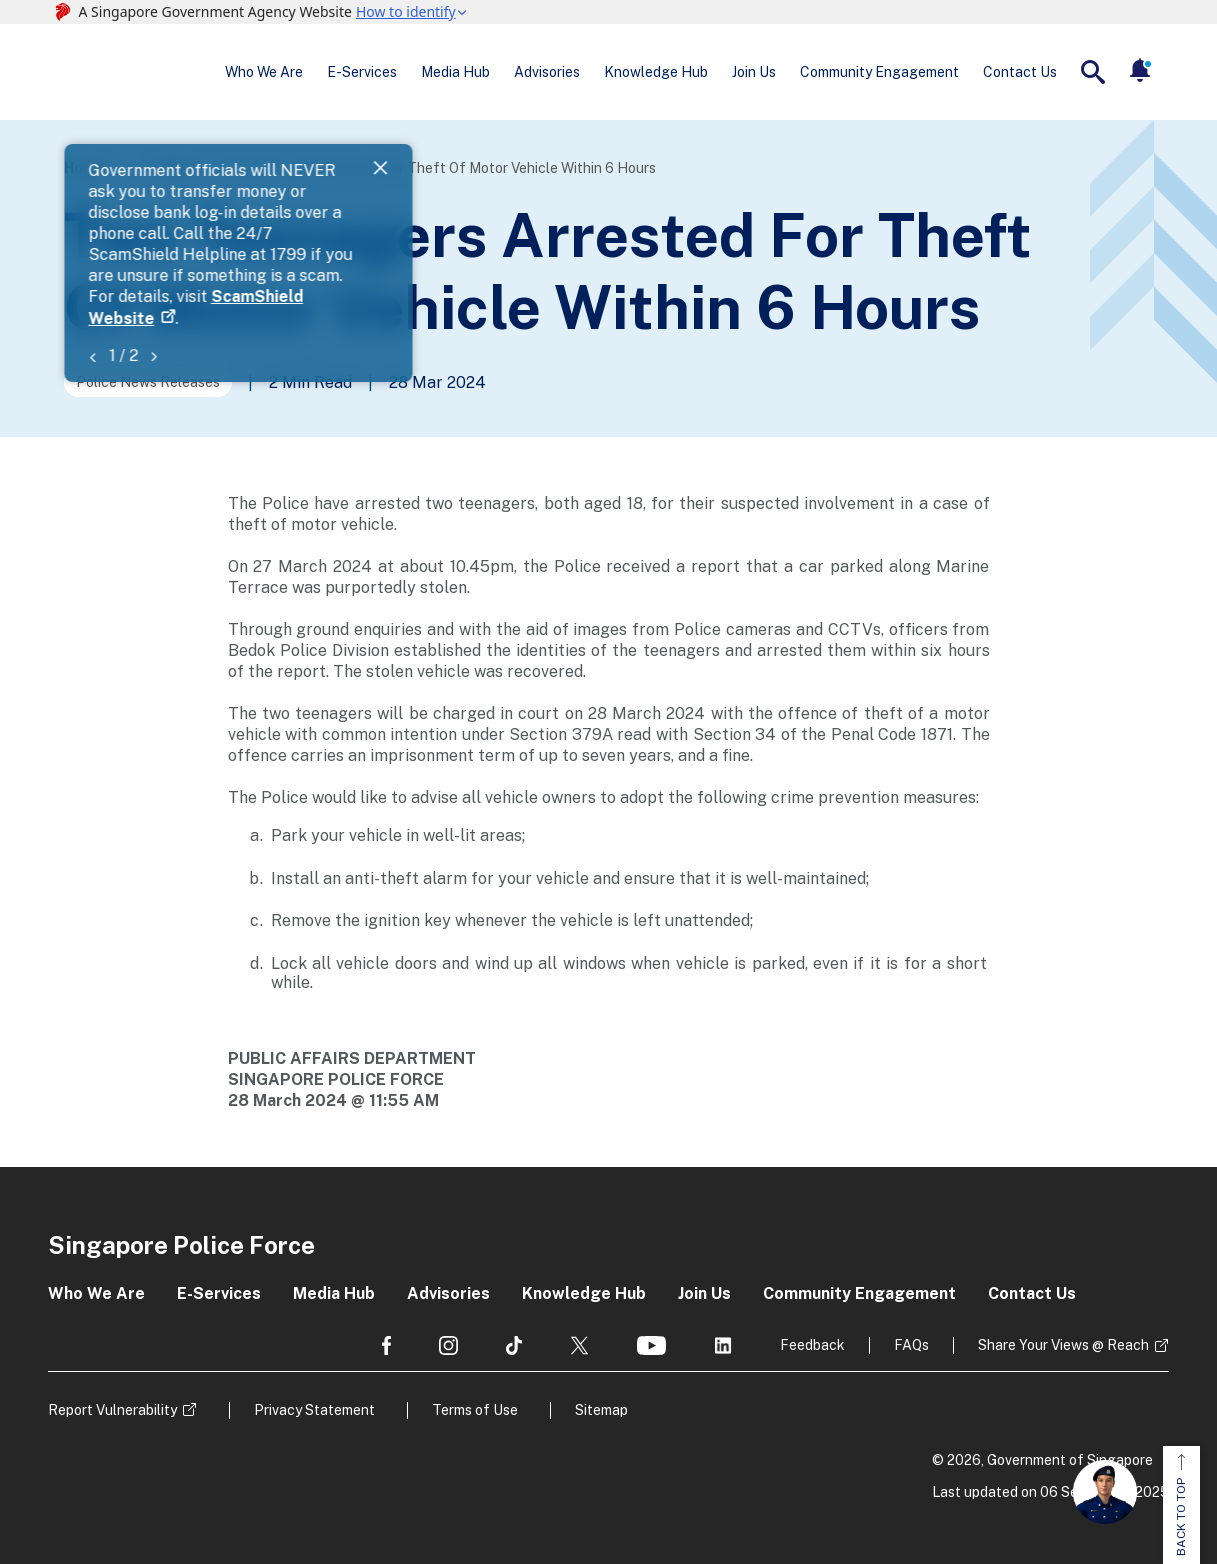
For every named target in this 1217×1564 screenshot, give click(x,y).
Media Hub (455, 72)
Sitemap (601, 1410)
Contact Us (1020, 72)
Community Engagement (879, 72)
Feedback (812, 1345)
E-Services (362, 72)
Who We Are (264, 72)
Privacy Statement (314, 1410)
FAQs (911, 1345)
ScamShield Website (724, 192)
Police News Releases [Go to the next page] (148, 382)
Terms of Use (475, 1410)
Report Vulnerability (112, 1410)
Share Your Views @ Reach (1063, 1345)
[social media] (386, 1345)
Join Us (754, 72)
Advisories (547, 72)
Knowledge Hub (656, 72)
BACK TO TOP (1181, 1505)
